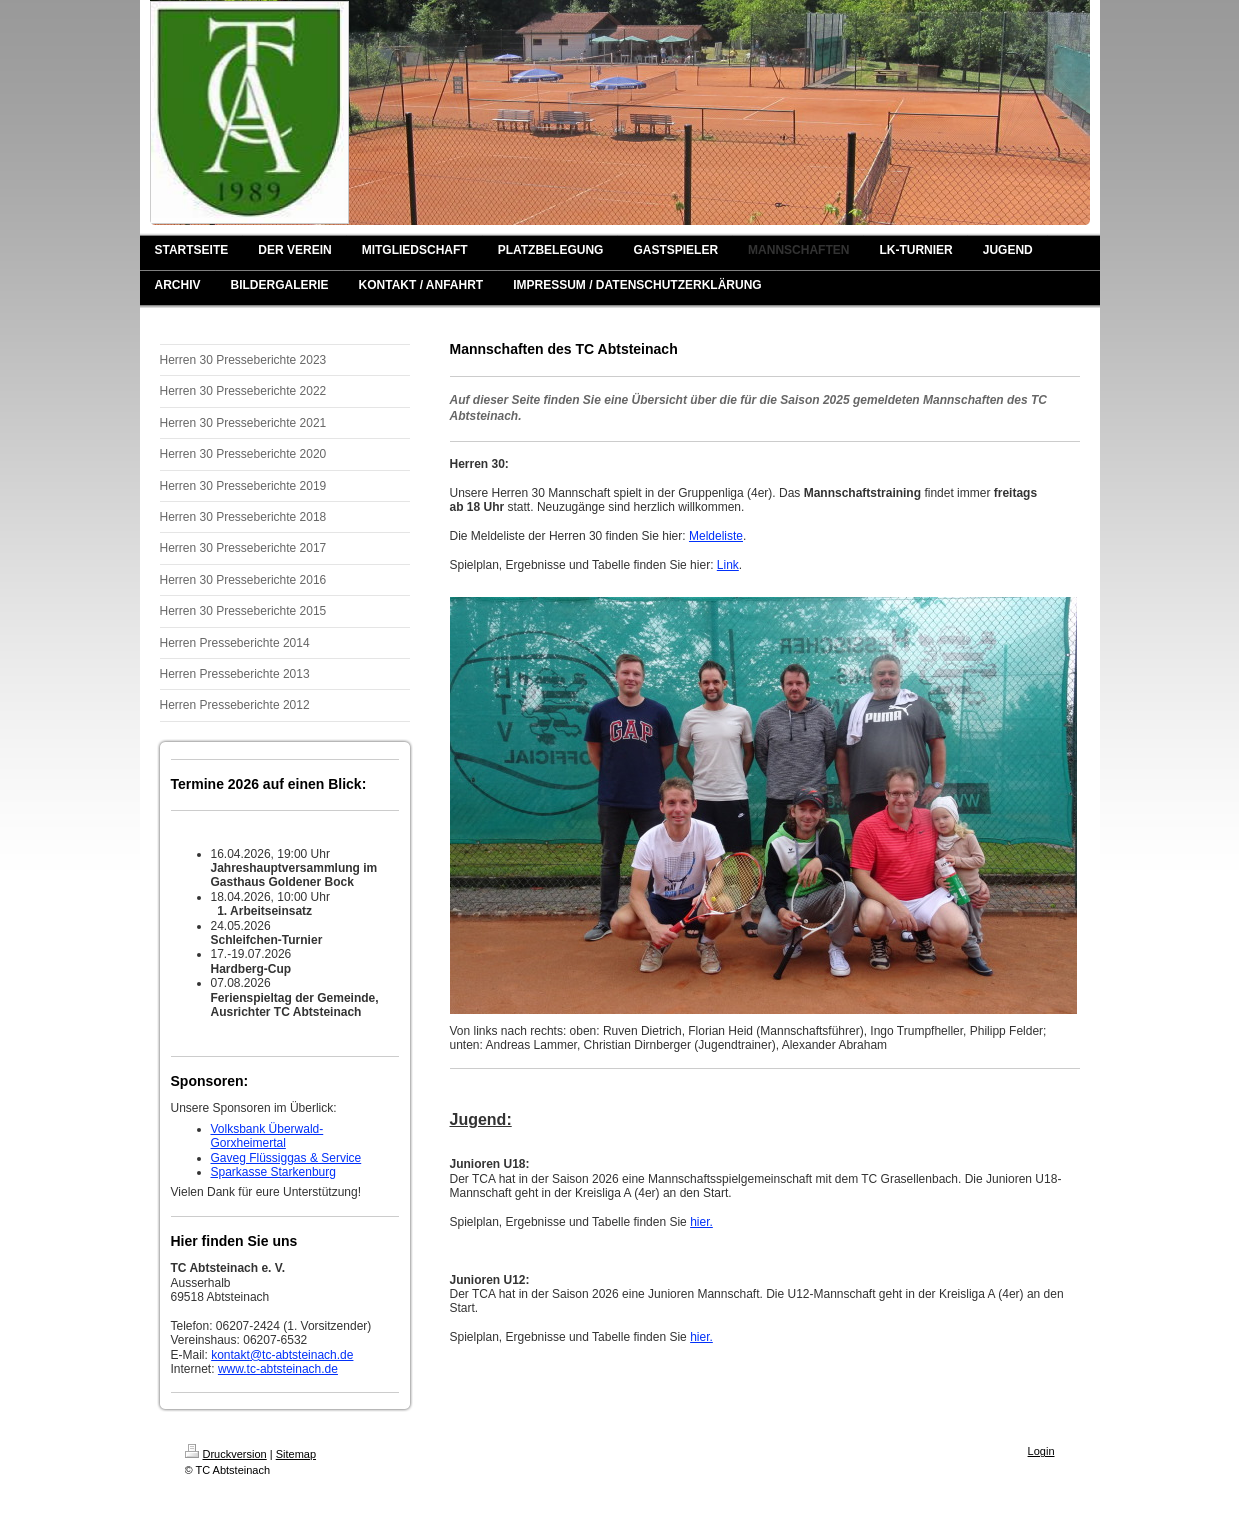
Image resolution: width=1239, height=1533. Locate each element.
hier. (701, 1222)
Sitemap (296, 1454)
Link (728, 565)
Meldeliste (716, 536)
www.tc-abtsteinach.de (278, 1369)
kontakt (230, 1355)
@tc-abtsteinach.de (302, 1355)
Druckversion (226, 1454)
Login (1041, 1451)
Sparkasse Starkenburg (273, 1172)
